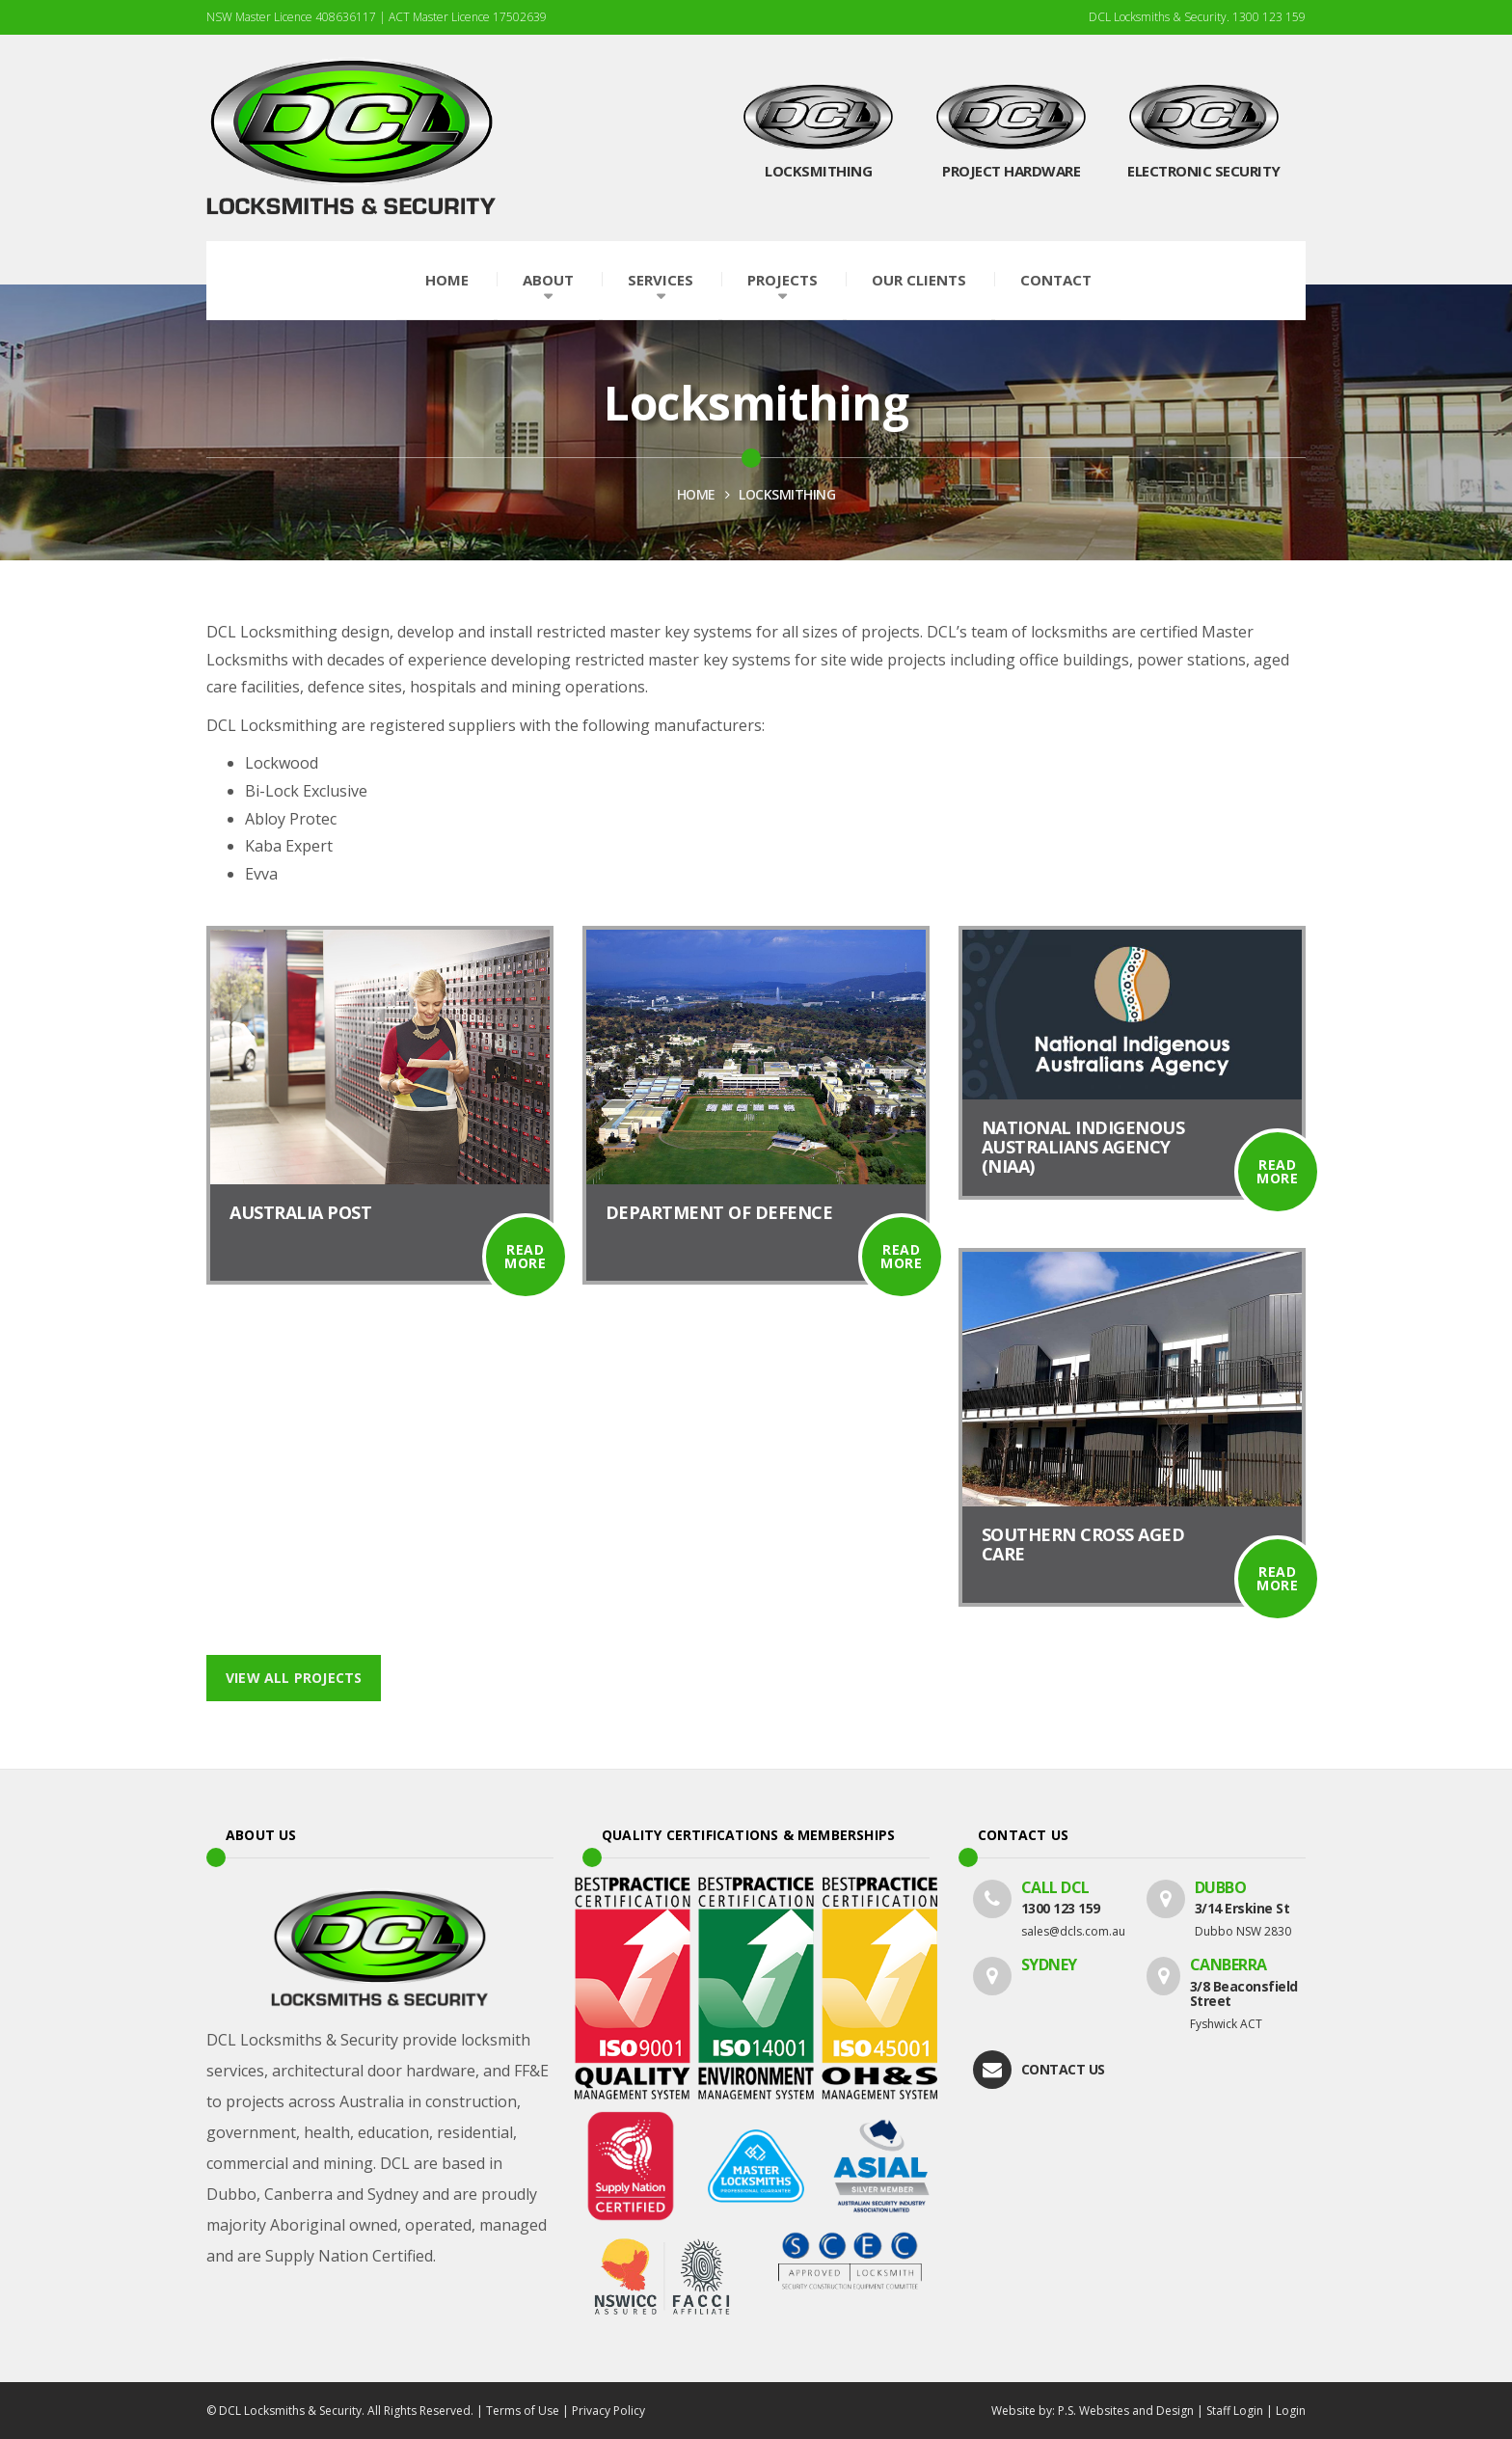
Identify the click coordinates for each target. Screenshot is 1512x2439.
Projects (782, 279)
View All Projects (294, 1677)
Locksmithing (787, 494)
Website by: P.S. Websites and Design (1092, 2410)
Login (1291, 2410)
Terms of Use (522, 2410)
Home (447, 279)
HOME (696, 494)
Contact (1056, 279)
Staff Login (1234, 2410)
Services (660, 279)
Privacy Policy (608, 2410)
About (548, 279)
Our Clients (919, 279)
